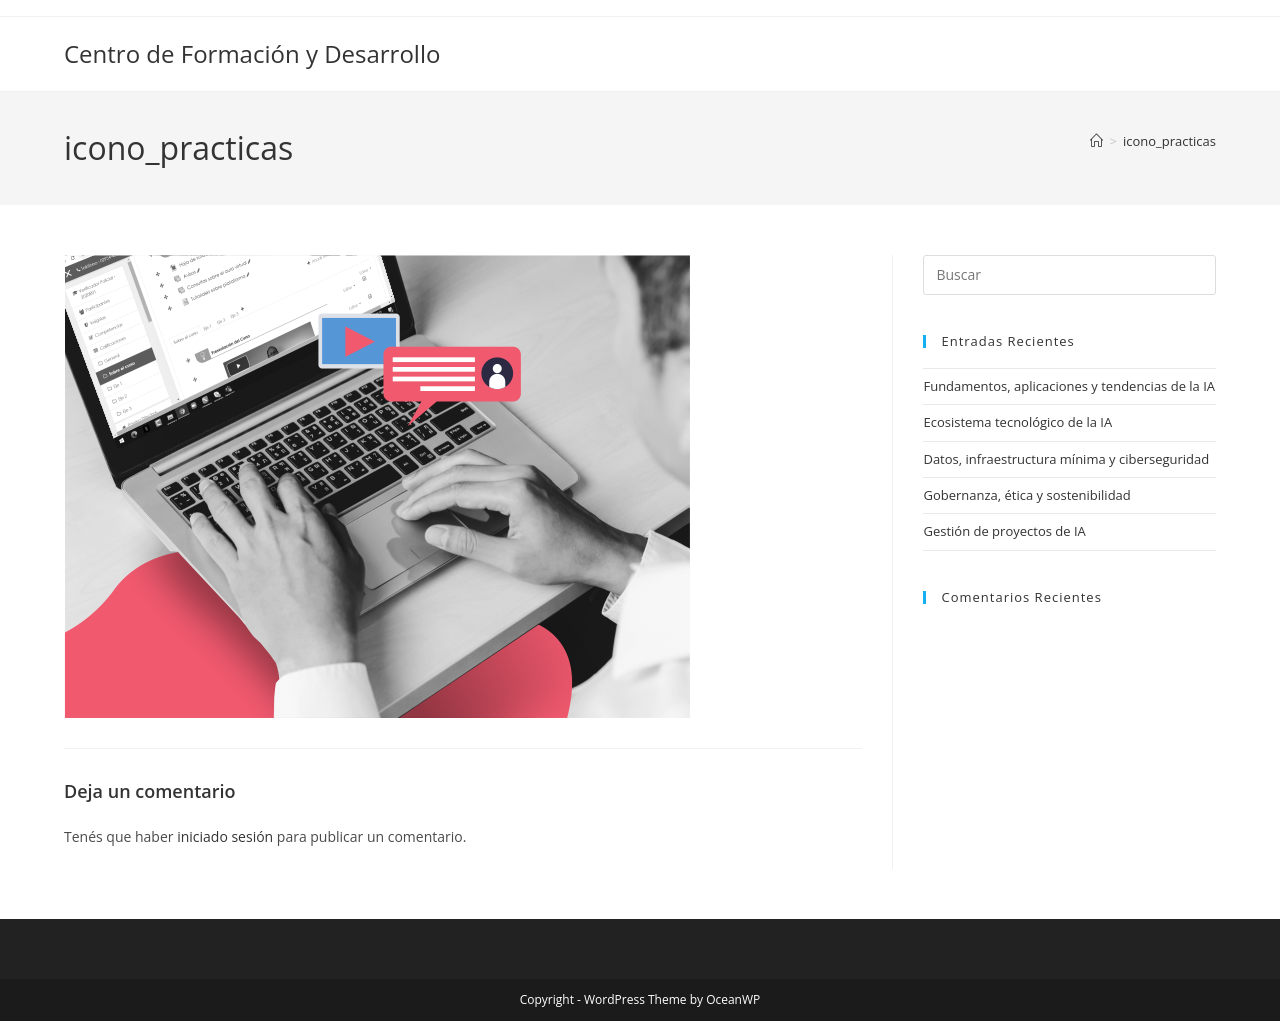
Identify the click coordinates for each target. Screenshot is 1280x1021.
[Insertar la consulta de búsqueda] (1069, 275)
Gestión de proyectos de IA (1004, 531)
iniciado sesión (225, 836)
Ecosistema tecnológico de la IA (1017, 422)
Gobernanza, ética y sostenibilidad (1026, 495)
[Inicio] (1096, 141)
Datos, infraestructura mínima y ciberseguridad (1066, 459)
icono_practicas (1169, 141)
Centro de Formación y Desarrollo (252, 53)
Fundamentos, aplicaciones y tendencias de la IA (1069, 386)
